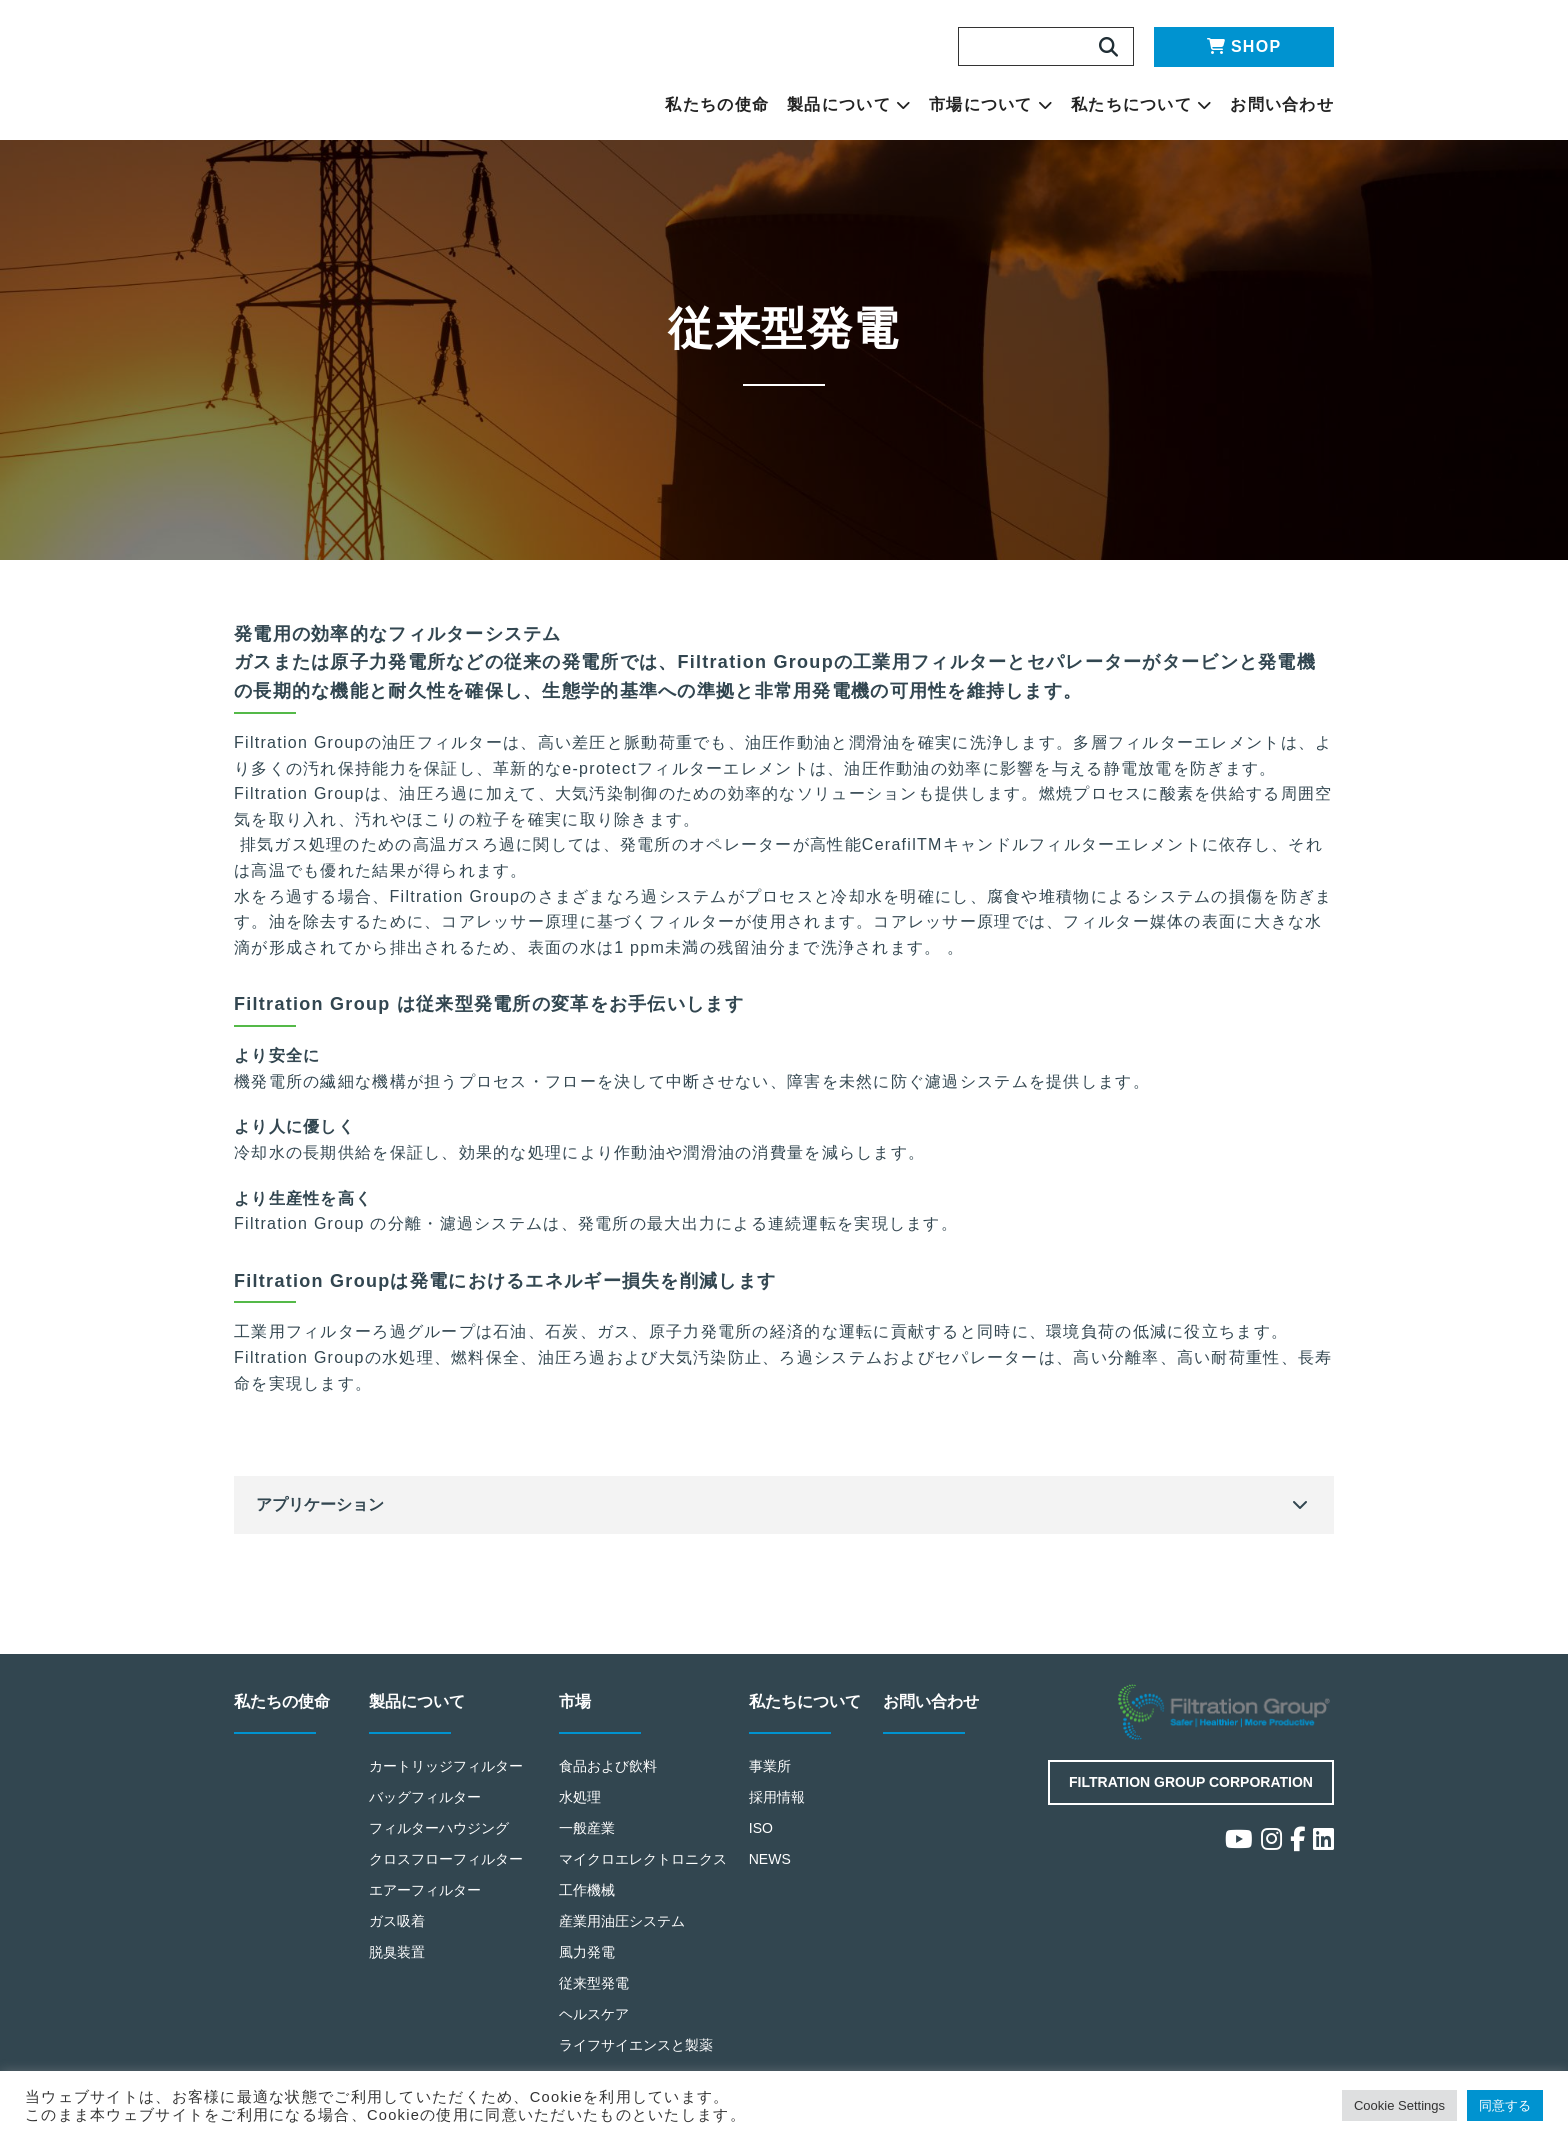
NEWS (771, 1859)
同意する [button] (1502, 2105)
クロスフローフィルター (447, 1859)
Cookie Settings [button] (1385, 2105)
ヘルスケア (594, 2013)
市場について (991, 105)
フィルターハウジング (440, 1828)
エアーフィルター (426, 1890)
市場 (576, 1703)
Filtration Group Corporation (1191, 1783)
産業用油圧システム (623, 1921)
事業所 (770, 1767)
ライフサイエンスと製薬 (637, 2044)
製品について (849, 105)
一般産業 (587, 1828)
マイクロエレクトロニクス (644, 1859)
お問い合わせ (1282, 105)
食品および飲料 (609, 1767)
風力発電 (587, 1952)
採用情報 (777, 1798)
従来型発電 (594, 1982)
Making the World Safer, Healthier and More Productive (388, 70)
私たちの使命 (717, 105)
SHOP (1244, 46)
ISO (762, 1828)
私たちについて (1141, 105)
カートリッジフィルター (447, 1767)
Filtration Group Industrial (1226, 1714)
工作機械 (587, 1890)
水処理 (580, 1798)
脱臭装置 (397, 1952)
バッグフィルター (426, 1798)
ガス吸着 (397, 1921)
